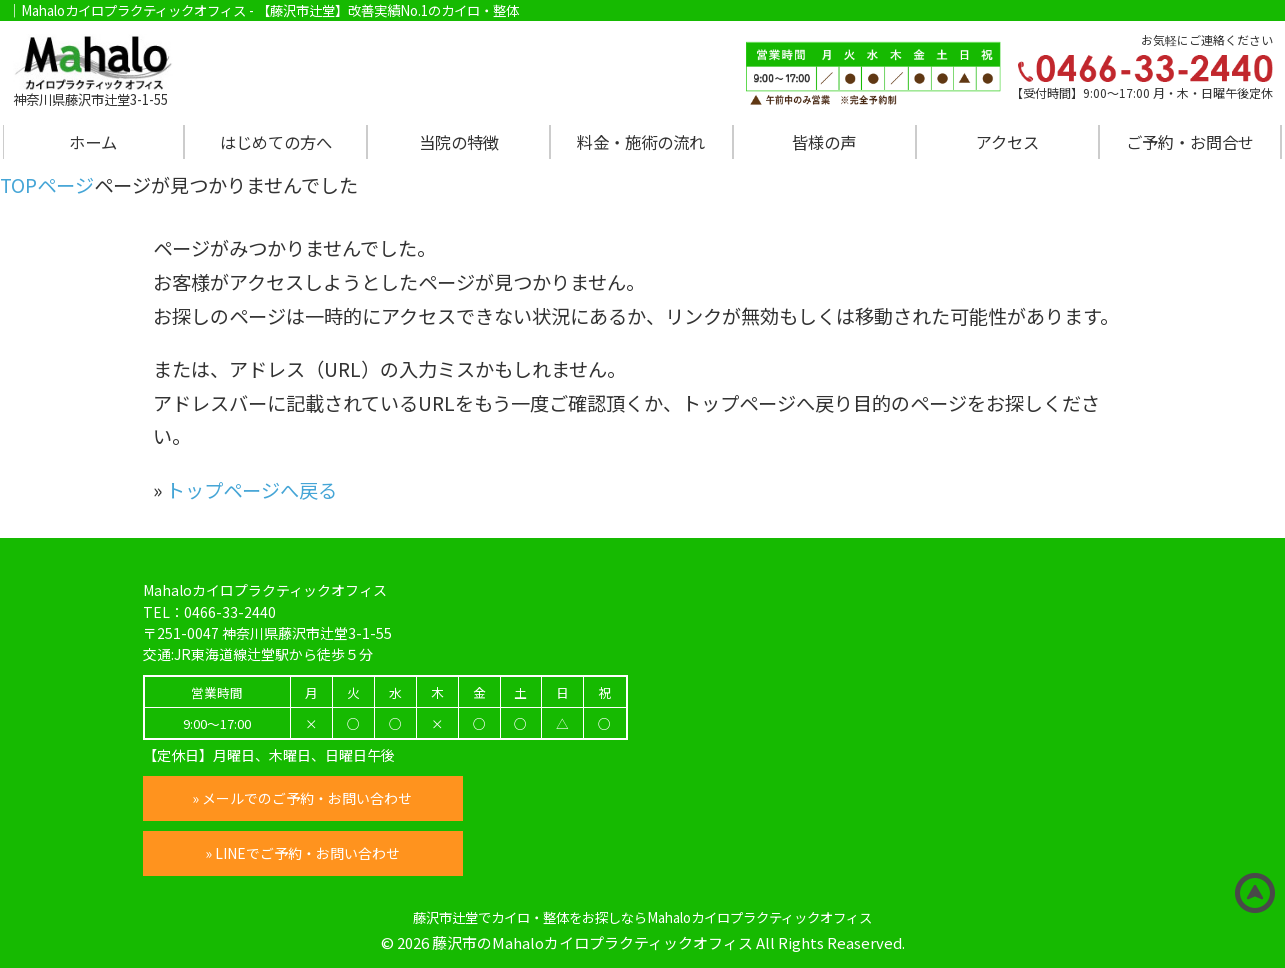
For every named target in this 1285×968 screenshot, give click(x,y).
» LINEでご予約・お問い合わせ (302, 853)
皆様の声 (824, 142)
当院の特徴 (459, 142)
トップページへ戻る (251, 490)
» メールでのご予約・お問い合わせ (303, 798)
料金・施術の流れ (641, 142)
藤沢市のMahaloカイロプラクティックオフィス (592, 942)
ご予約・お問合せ (1190, 142)
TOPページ (47, 185)
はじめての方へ (276, 142)
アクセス (1007, 142)
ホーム (93, 142)
